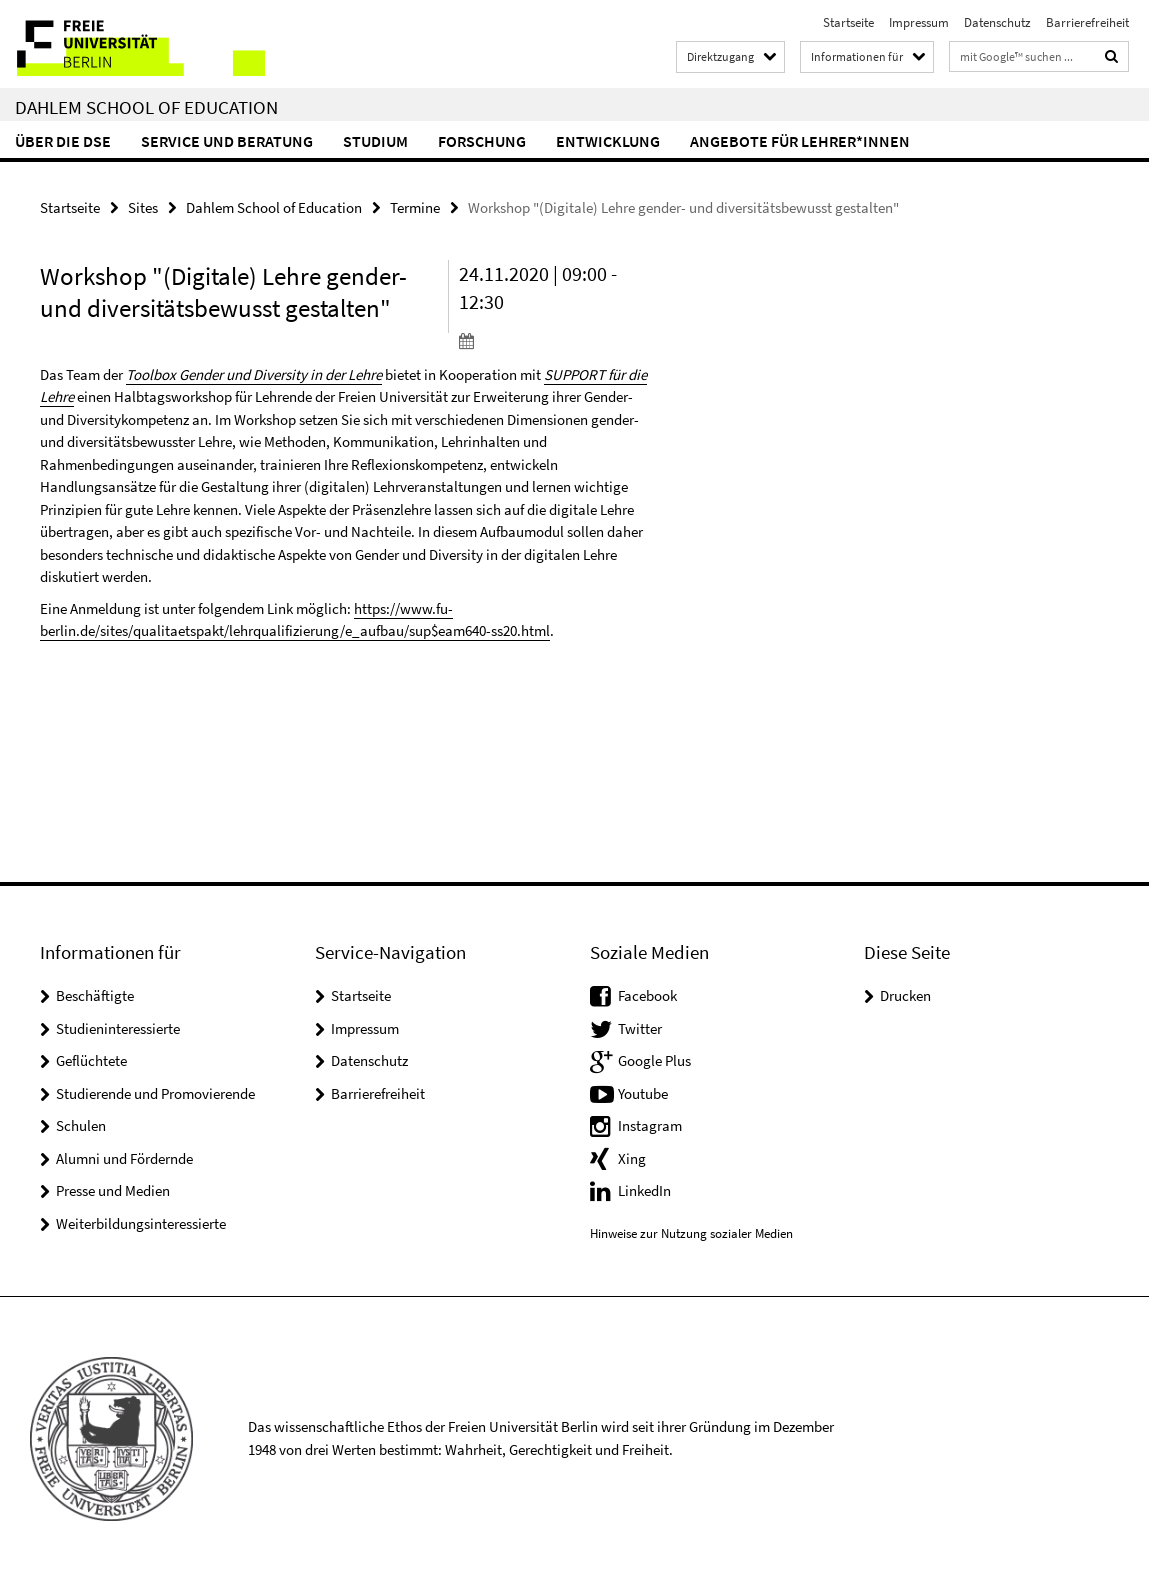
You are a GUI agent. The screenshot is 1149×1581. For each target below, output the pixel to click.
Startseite (848, 22)
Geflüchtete (91, 1060)
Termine (415, 207)
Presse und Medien (113, 1190)
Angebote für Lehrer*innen (800, 141)
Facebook (647, 995)
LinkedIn (644, 1190)
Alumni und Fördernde (124, 1158)
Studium (375, 141)
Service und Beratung (227, 141)
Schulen (81, 1125)
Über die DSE (63, 141)
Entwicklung (608, 141)
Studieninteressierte (118, 1028)
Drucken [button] (905, 995)
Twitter (640, 1028)
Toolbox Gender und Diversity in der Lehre (254, 374)
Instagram (650, 1125)
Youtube (643, 1093)
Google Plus (654, 1060)
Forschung (482, 141)
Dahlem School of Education (146, 107)
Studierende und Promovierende (155, 1093)
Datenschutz (997, 22)
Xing (632, 1158)
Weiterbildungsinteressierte (141, 1223)
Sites (143, 207)
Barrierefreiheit (1087, 22)
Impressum (919, 22)
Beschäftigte (95, 995)
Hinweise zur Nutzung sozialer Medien (691, 1233)
